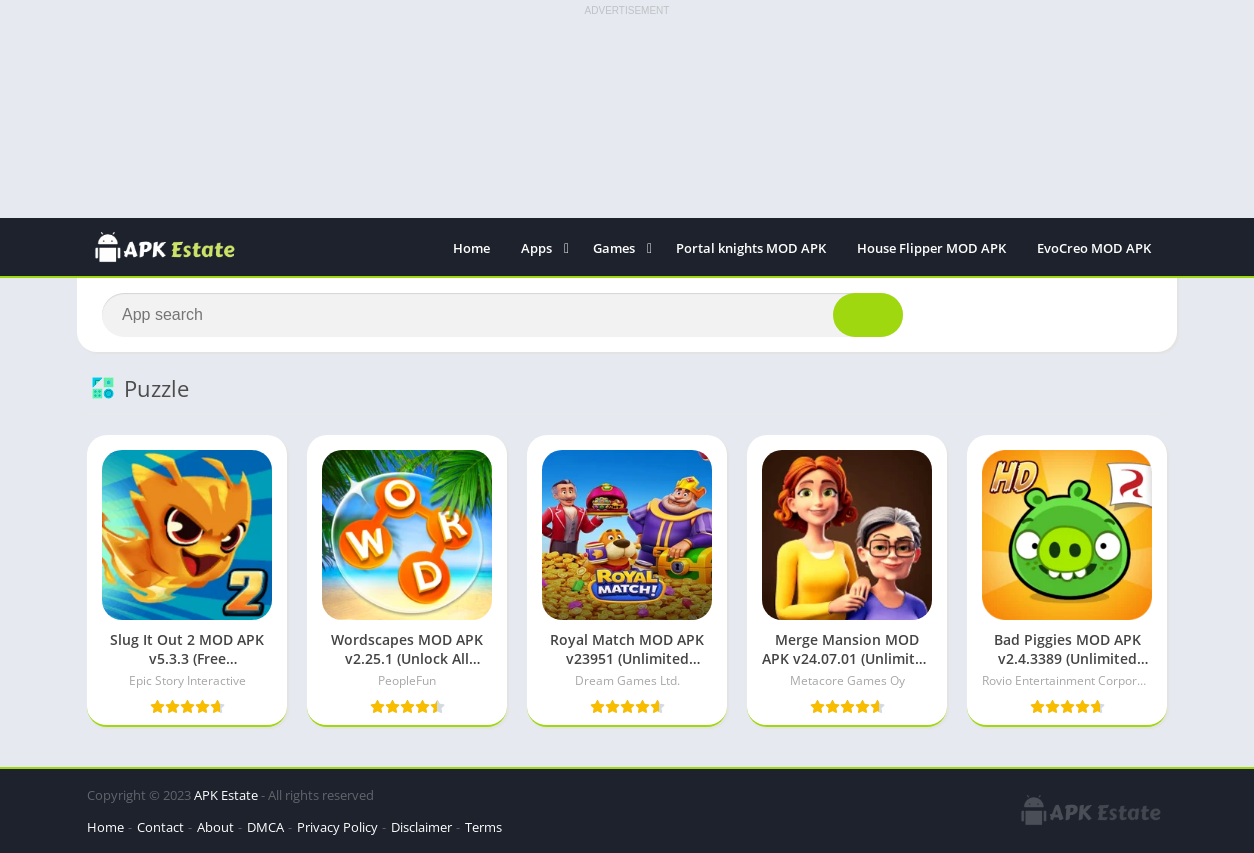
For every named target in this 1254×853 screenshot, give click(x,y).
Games (614, 248)
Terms (483, 827)
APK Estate (226, 795)
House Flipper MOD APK (931, 248)
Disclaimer (421, 827)
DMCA (265, 827)
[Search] (502, 315)
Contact (160, 827)
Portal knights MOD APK (751, 248)
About (215, 827)
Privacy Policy (337, 827)
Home (471, 248)
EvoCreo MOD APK (1094, 248)
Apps (536, 248)
